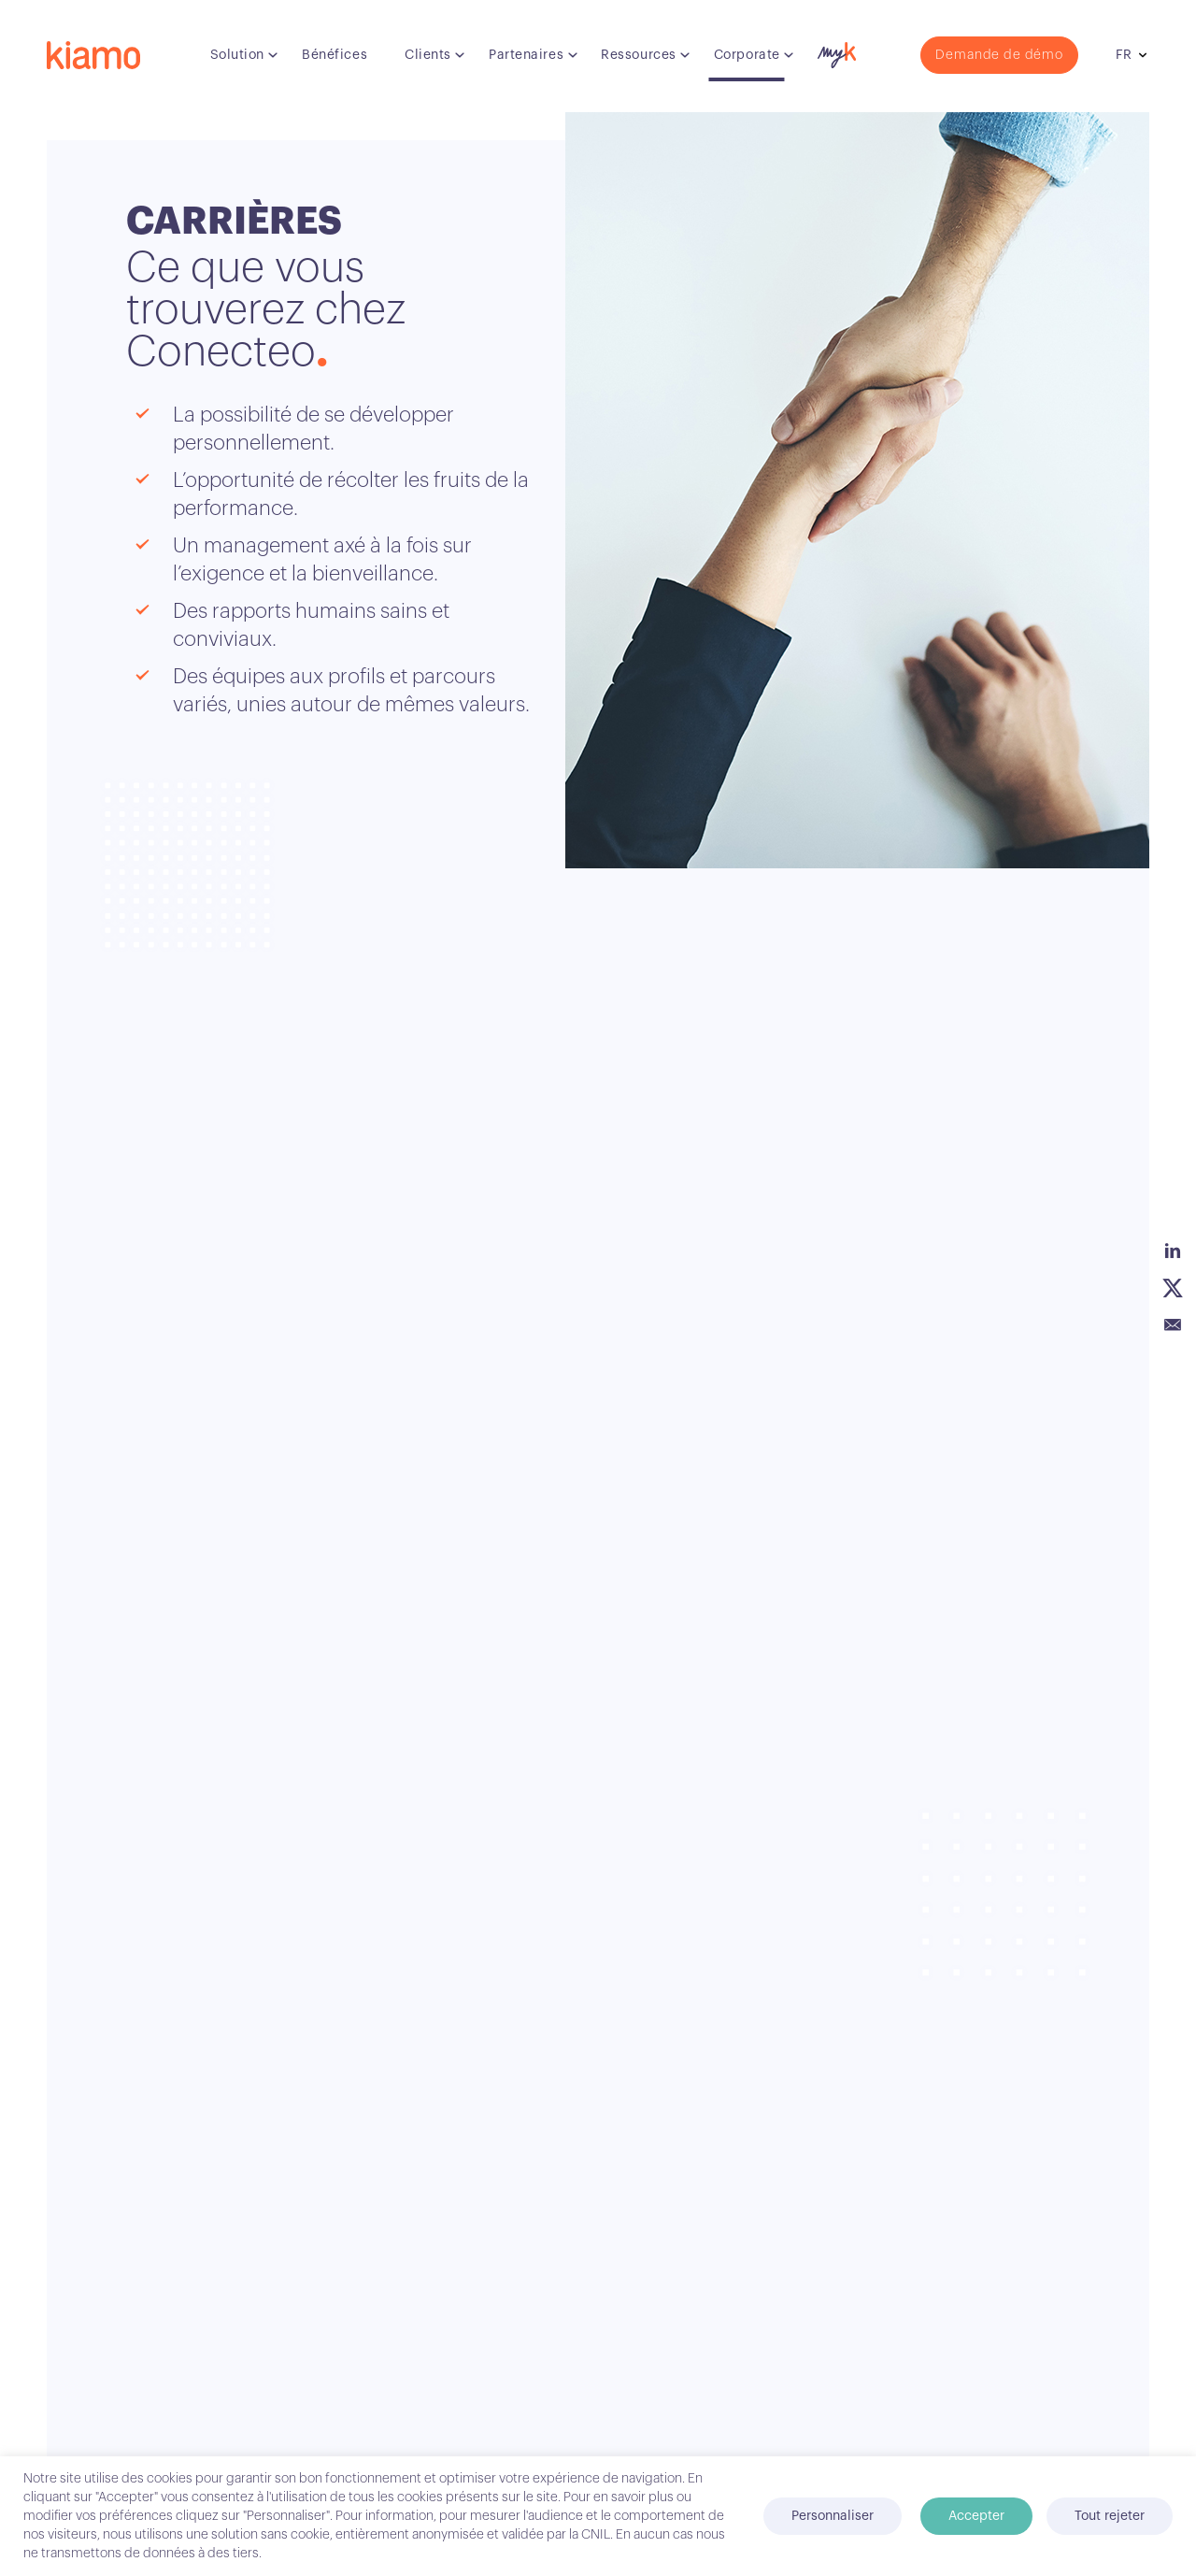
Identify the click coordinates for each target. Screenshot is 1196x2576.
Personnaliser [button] (832, 2516)
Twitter (1173, 1288)
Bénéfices (334, 55)
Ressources (638, 55)
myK (834, 50)
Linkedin (1173, 1250)
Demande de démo (999, 55)
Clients (428, 55)
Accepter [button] (976, 2516)
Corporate (747, 55)
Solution (237, 55)
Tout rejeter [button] (1110, 2516)
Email (1173, 1325)
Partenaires (526, 55)
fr (1124, 55)
